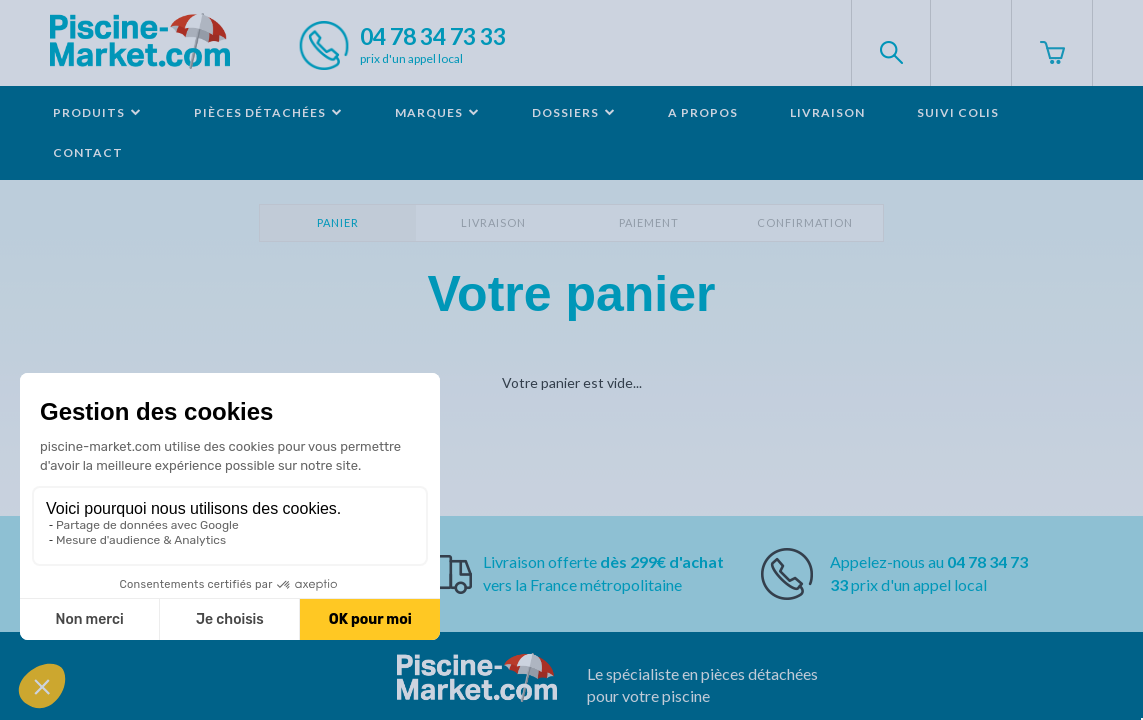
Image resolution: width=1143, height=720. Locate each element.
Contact (88, 152)
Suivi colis (958, 112)
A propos (703, 112)
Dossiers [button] (574, 112)
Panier (338, 222)
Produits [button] (97, 112)
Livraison (827, 112)
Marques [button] (437, 112)
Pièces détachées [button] (268, 112)
